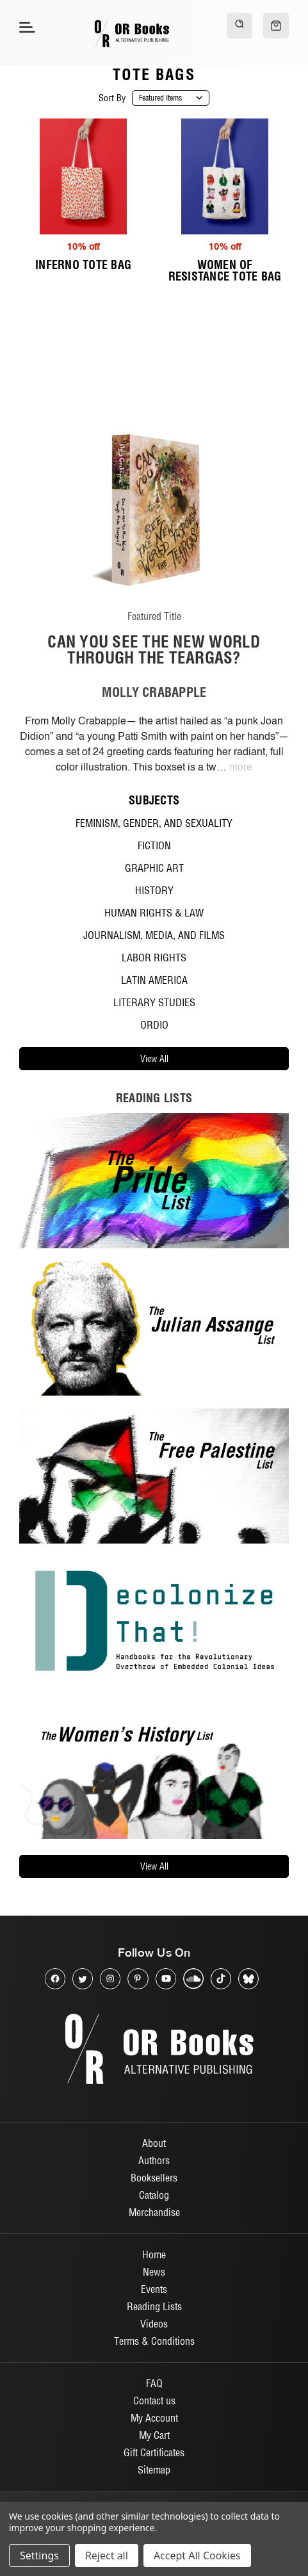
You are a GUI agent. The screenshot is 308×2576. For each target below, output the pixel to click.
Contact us (154, 2400)
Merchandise (154, 2212)
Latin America (154, 980)
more (240, 768)
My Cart (154, 2435)
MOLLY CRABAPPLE (154, 692)
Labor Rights (154, 957)
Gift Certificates (154, 2452)
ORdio (154, 1024)
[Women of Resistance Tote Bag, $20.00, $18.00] (225, 176)
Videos (154, 2323)
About (154, 2143)
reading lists (154, 1098)
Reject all (106, 2555)
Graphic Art (154, 867)
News (154, 2271)
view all (154, 1058)
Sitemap (154, 2469)
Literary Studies (154, 1002)
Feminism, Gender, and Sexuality (154, 823)
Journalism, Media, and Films (154, 935)
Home (154, 2254)
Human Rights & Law (154, 912)
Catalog (154, 2195)
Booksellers (154, 2177)
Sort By (112, 98)
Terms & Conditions (154, 2341)
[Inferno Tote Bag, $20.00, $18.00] (84, 176)
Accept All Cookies (197, 2555)
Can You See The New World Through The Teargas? (153, 649)
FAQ (154, 2383)
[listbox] (170, 98)
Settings (39, 2555)
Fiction (154, 845)
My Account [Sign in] (154, 2417)
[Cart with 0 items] (276, 25)
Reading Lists (154, 2306)
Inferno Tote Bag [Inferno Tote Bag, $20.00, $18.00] (83, 265)
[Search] (239, 25)
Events (154, 2289)
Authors (154, 2160)
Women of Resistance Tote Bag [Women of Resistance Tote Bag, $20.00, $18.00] (225, 270)
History (154, 890)
